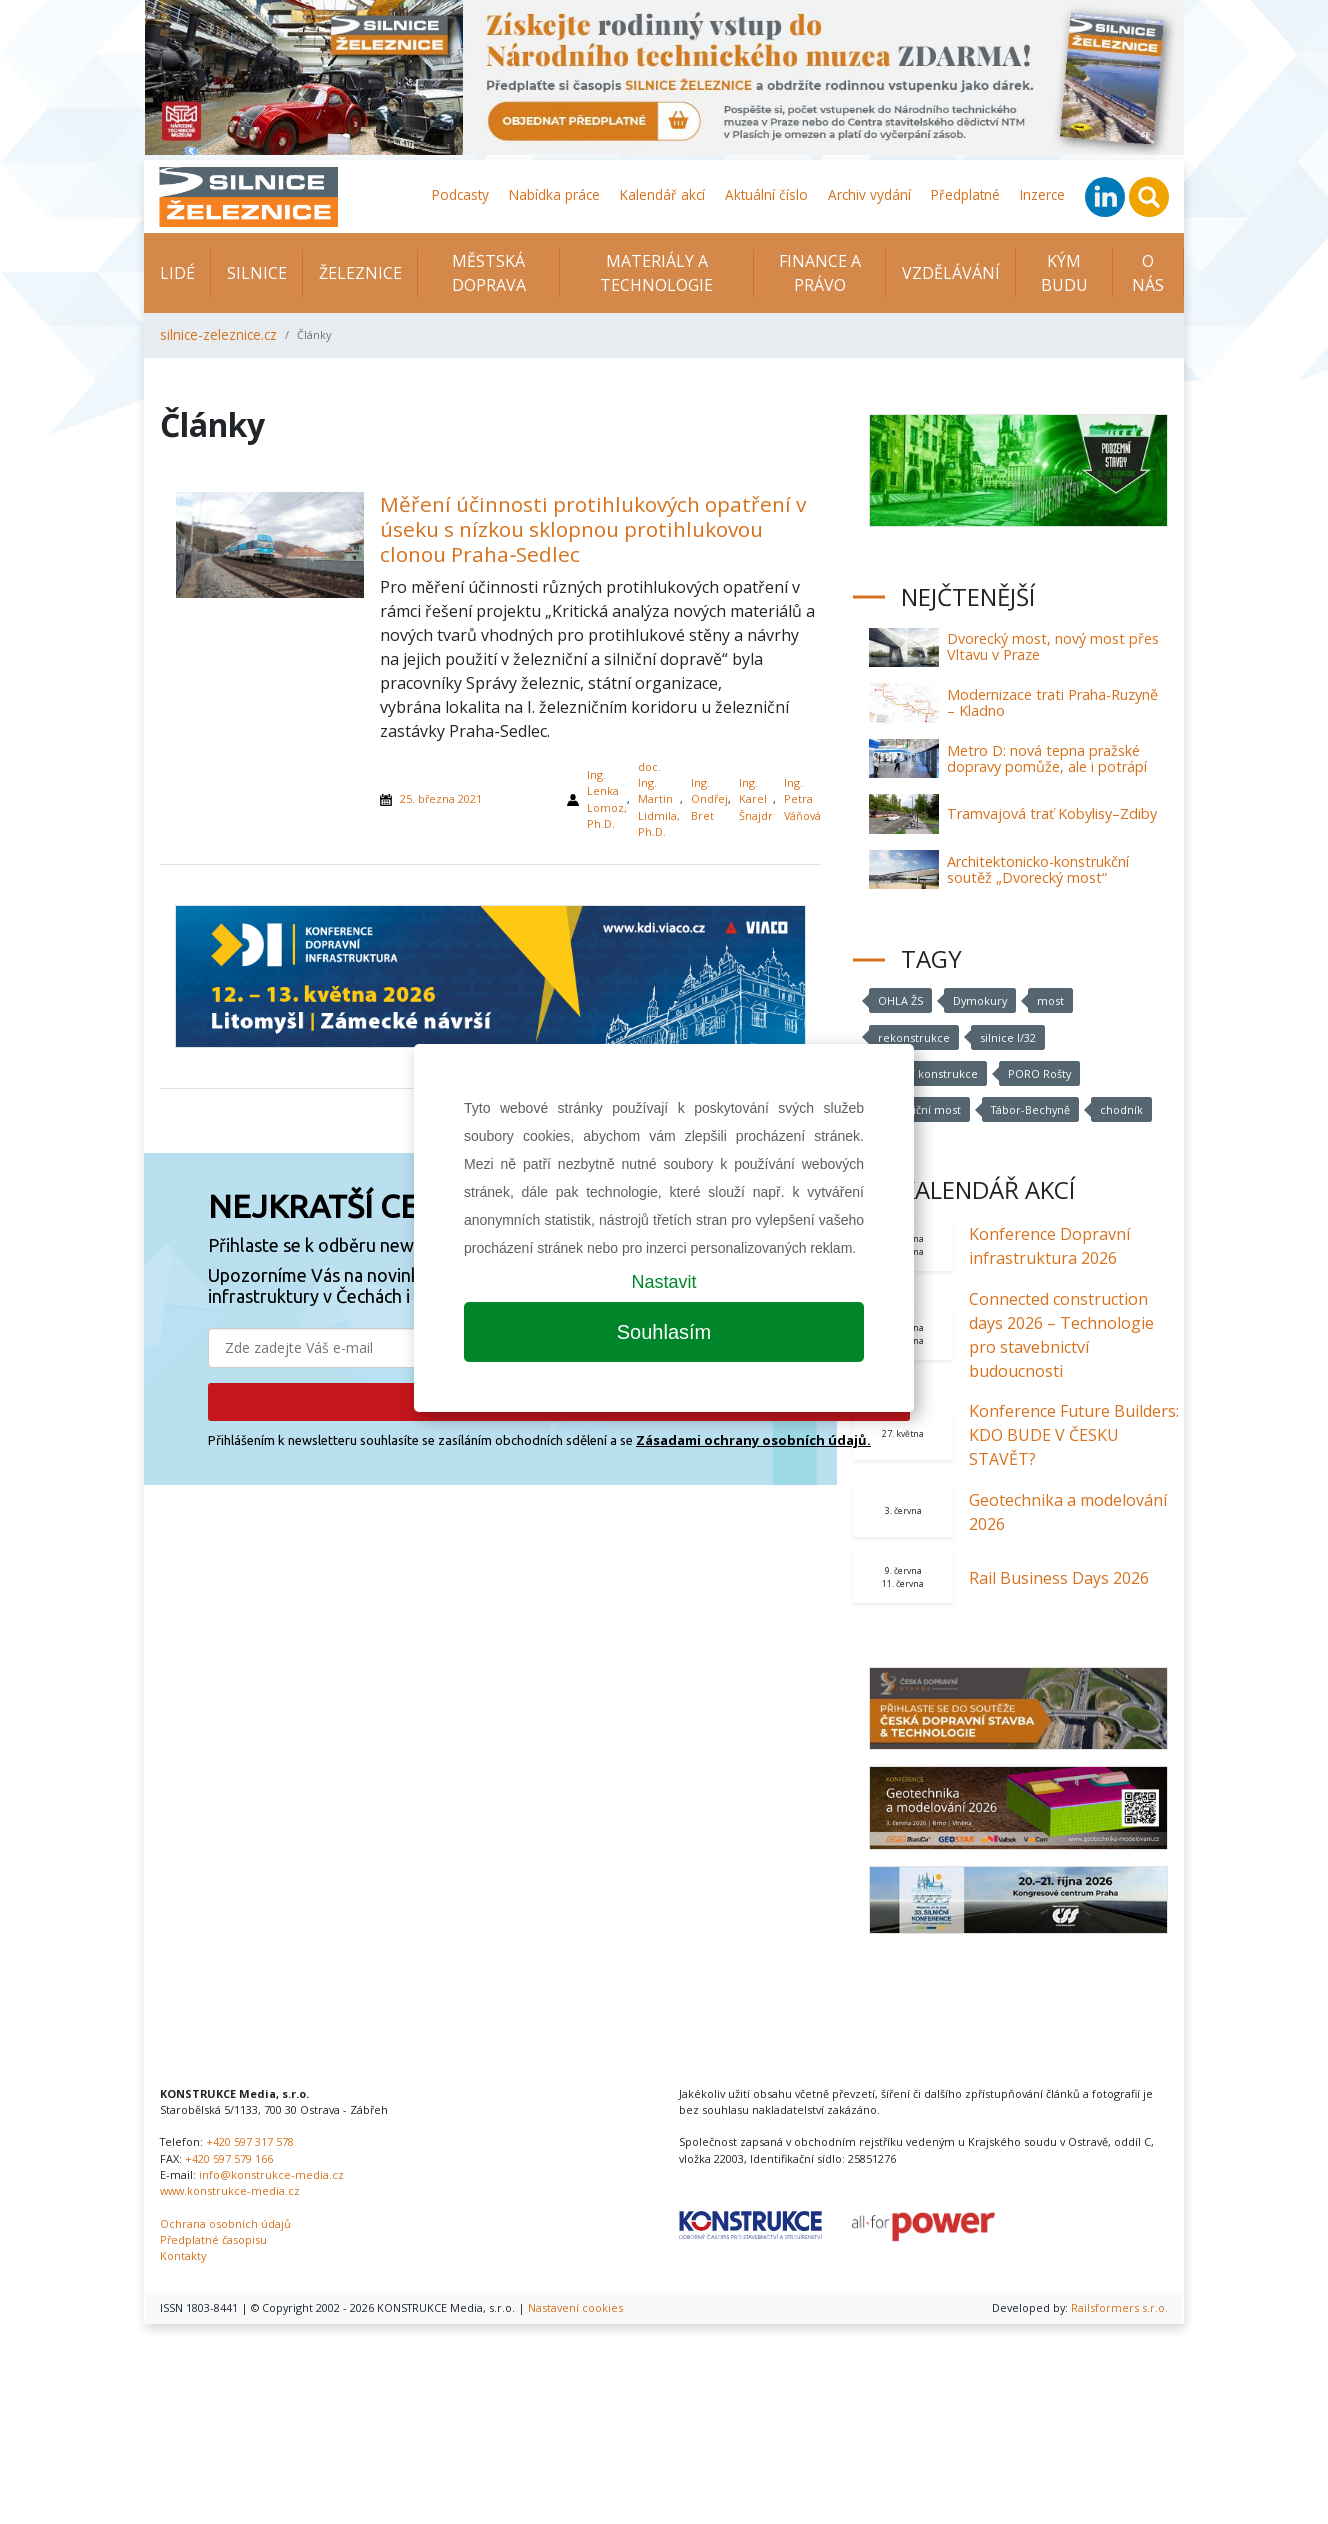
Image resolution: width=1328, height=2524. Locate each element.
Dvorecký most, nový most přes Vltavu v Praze (1053, 646)
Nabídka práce (554, 194)
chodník (1121, 1109)
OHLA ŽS (900, 1000)
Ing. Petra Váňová (802, 799)
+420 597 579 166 (229, 2158)
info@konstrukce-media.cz (271, 2174)
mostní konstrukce (928, 1073)
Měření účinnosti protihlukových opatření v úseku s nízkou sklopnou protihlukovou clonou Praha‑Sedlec (593, 529)
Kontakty (183, 2255)
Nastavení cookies (575, 2307)
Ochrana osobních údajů (225, 2223)
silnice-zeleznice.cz (218, 334)
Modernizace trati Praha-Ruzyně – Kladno (1052, 702)
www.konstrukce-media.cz (230, 2190)
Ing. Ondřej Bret (709, 799)
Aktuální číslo (766, 194)
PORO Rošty (1039, 1073)
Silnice (257, 273)
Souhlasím (664, 1332)
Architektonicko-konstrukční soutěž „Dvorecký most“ (1038, 869)
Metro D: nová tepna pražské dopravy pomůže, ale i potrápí (1047, 758)
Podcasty (460, 194)
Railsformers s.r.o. (1119, 2307)
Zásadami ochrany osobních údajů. (753, 1440)
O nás (1148, 273)
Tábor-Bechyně (1030, 1109)
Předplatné (965, 194)
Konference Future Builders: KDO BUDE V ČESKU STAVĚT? (1074, 1435)
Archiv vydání (869, 194)
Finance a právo (820, 273)
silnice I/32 (1008, 1037)
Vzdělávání (951, 273)
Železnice (360, 273)
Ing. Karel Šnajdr (756, 799)
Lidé (177, 273)
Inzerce (1042, 194)
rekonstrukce (914, 1037)
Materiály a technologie (656, 273)
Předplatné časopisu (213, 2239)
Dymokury (980, 1000)
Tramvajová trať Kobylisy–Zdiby (1052, 813)
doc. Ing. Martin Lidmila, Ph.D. (659, 799)
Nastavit (663, 1282)
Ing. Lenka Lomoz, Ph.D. (607, 799)
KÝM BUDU (1064, 273)
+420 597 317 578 (250, 2141)
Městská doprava (489, 273)
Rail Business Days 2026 (1059, 1578)
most (1050, 1000)
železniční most (919, 1109)
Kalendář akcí (662, 194)
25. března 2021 (441, 798)
